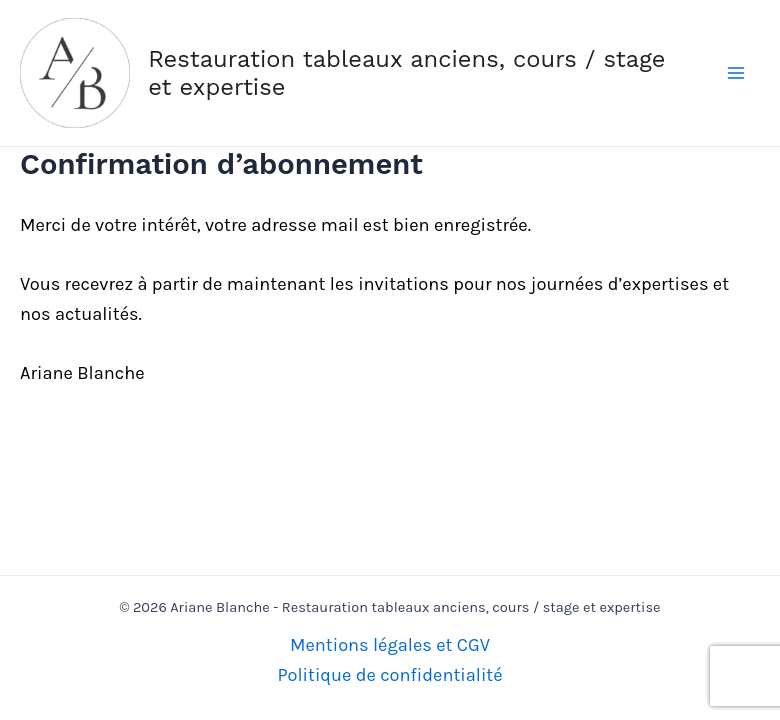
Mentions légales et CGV (390, 645)
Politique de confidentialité (389, 675)
